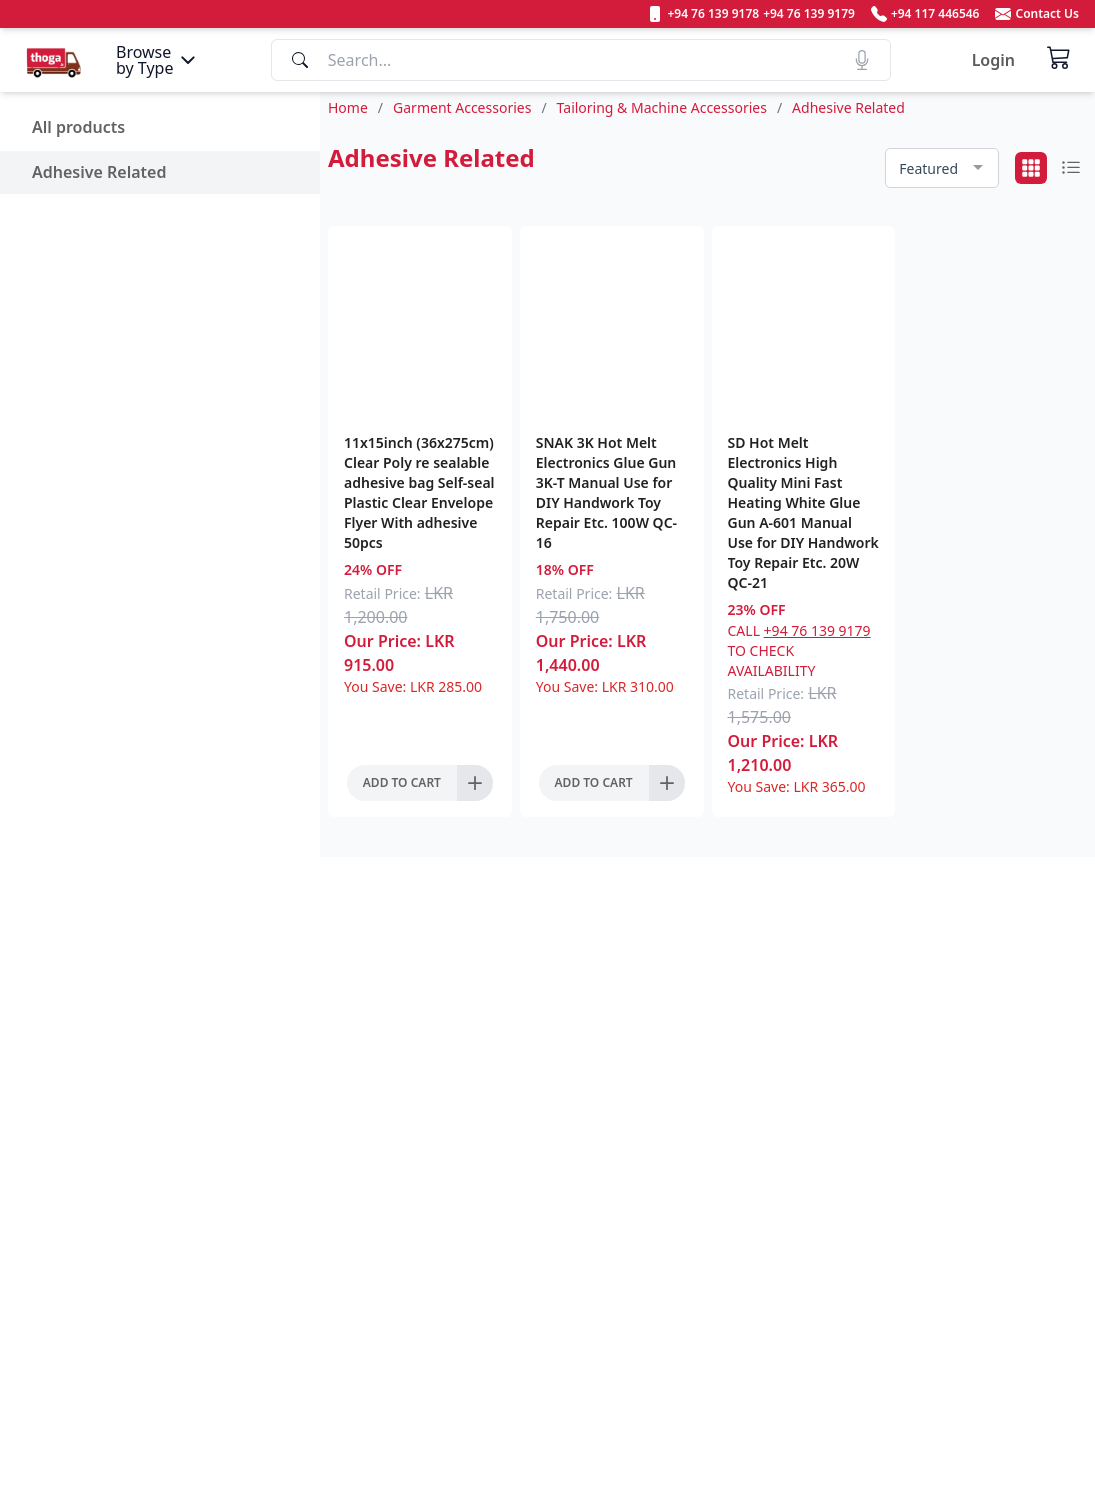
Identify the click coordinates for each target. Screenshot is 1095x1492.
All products (78, 127)
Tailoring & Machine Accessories (662, 107)
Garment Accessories (462, 107)
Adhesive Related (99, 172)
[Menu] (158, 60)
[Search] (581, 60)
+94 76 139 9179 (817, 630)
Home (348, 107)
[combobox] (942, 168)
